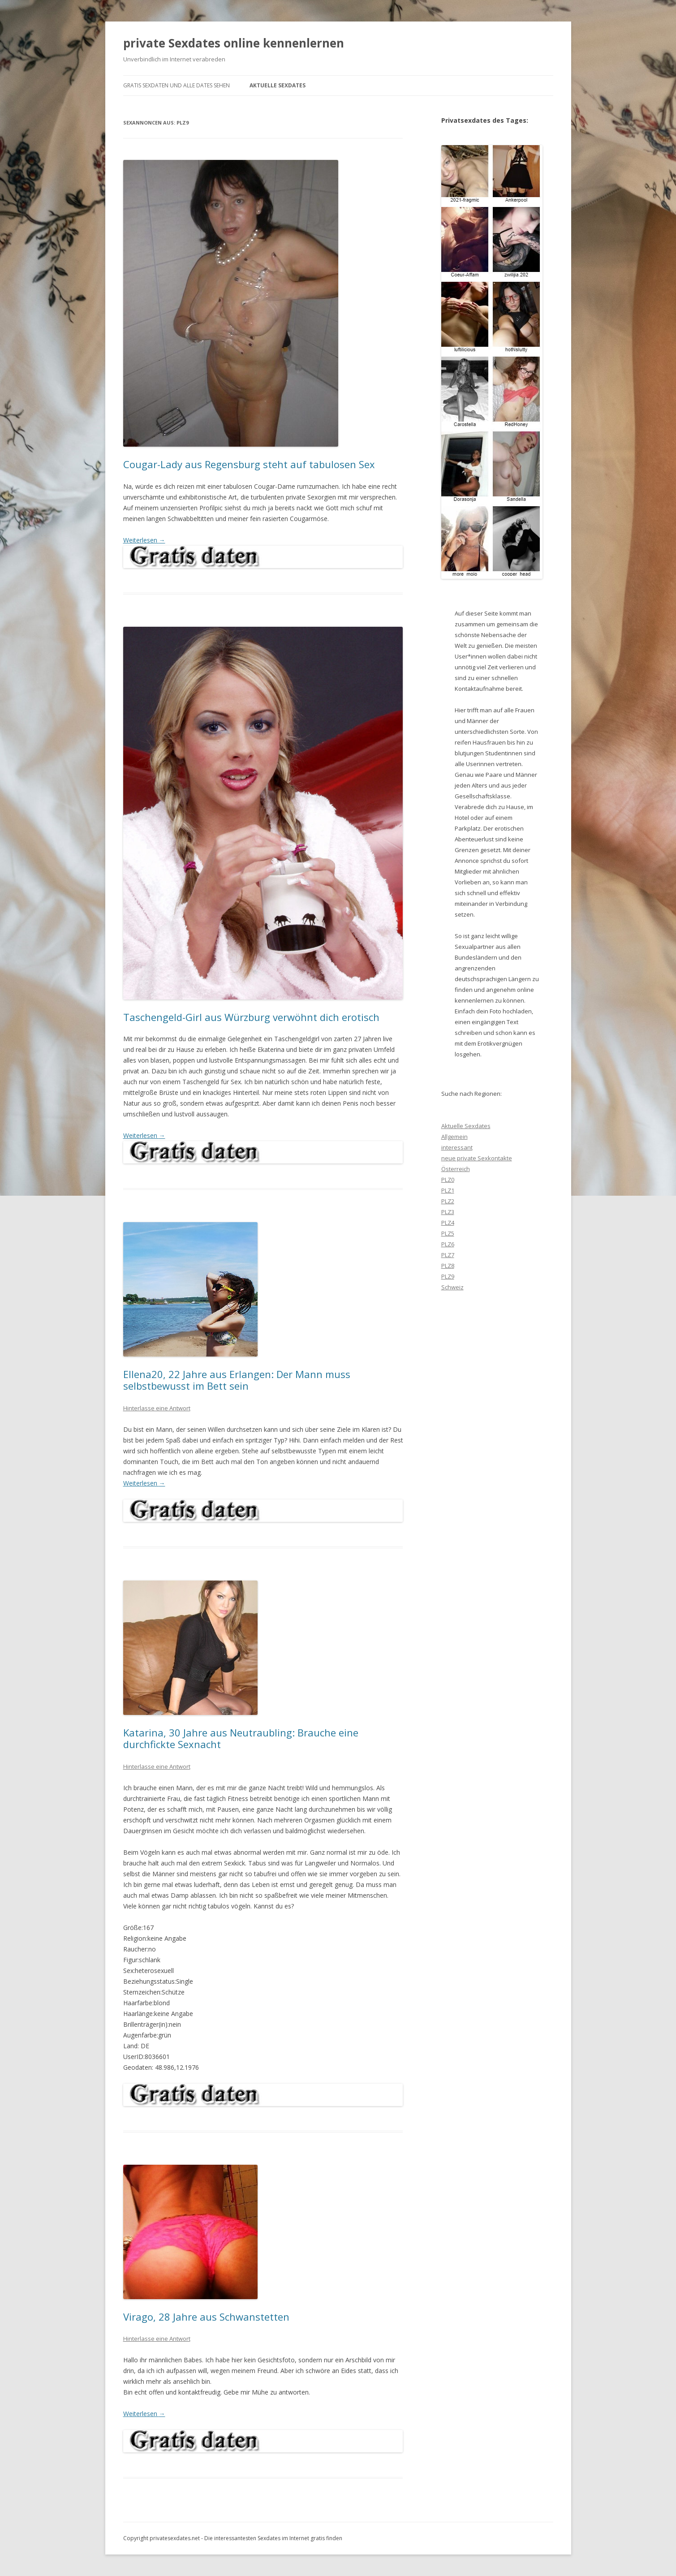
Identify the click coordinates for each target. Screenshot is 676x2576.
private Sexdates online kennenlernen (233, 43)
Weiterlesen (144, 540)
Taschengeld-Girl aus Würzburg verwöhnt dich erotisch (251, 1017)
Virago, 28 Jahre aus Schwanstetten (206, 2316)
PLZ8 (447, 1266)
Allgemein (454, 1137)
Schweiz (452, 1287)
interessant (457, 1147)
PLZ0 (447, 1180)
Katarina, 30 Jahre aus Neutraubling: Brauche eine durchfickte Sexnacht (240, 1738)
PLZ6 (447, 1244)
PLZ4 (447, 1223)
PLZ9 (447, 1276)
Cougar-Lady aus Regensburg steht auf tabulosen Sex (249, 464)
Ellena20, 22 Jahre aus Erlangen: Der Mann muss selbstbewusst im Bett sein (236, 1379)
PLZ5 (447, 1233)
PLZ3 (447, 1212)
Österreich (455, 1169)
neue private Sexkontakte (476, 1158)
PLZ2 (447, 1201)
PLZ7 (447, 1255)
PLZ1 (447, 1190)
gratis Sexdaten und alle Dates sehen (176, 85)
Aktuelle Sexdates (278, 85)
